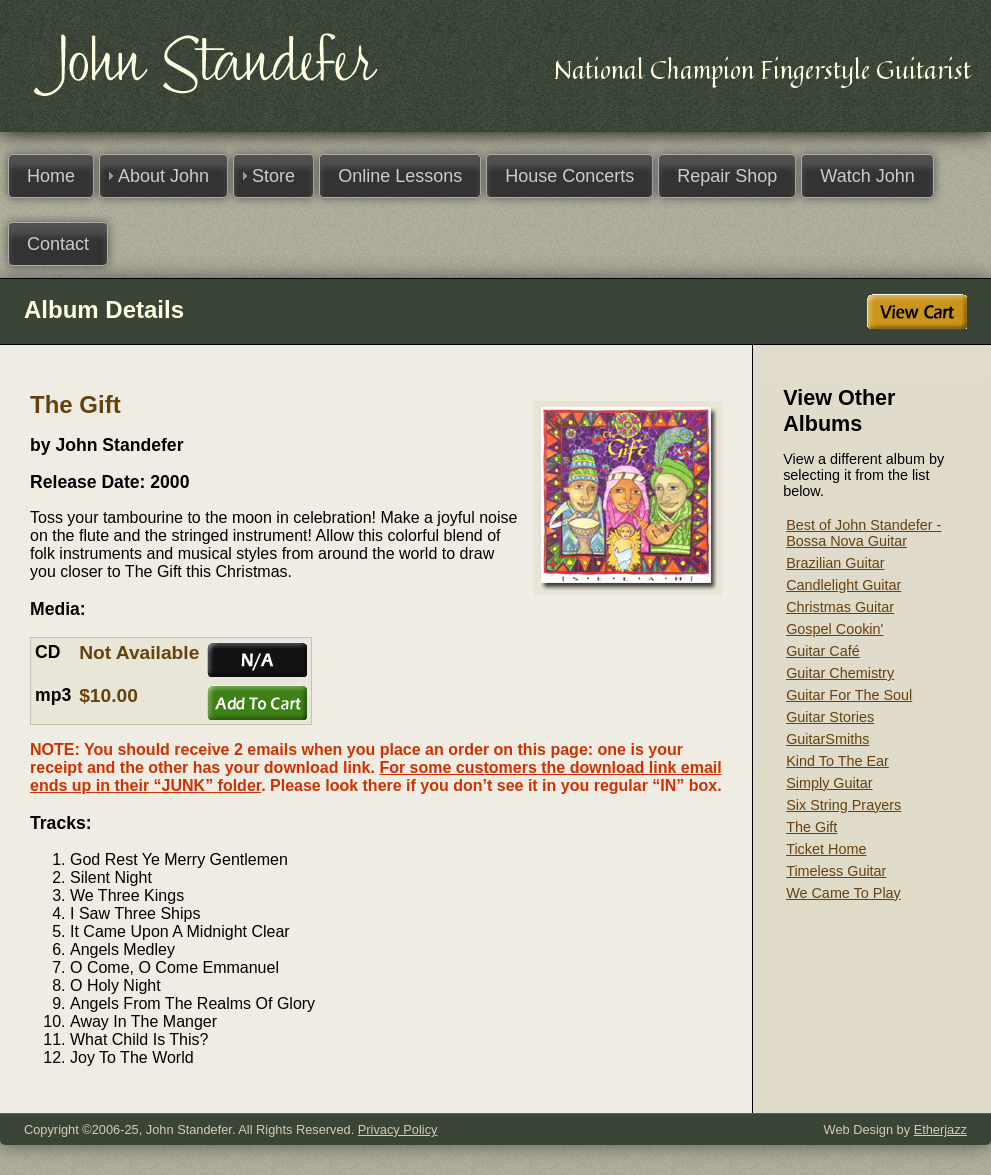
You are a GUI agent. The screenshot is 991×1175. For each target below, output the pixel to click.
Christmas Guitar (840, 607)
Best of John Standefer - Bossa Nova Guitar (863, 533)
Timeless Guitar (836, 871)
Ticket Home (826, 849)
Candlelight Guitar (843, 585)
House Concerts (569, 176)
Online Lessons (400, 176)
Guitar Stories (830, 717)
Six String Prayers (843, 805)
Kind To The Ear (837, 761)
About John (163, 176)
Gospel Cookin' (834, 629)
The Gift (811, 827)
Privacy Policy (398, 1129)
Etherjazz (940, 1129)
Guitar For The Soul (849, 695)
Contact (58, 244)
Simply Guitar (829, 783)
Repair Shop (727, 176)
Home (51, 176)
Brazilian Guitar (835, 563)
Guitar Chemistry (840, 673)
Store (273, 176)
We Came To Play (843, 893)
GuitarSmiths (827, 739)
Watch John (867, 176)
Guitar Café (823, 651)
